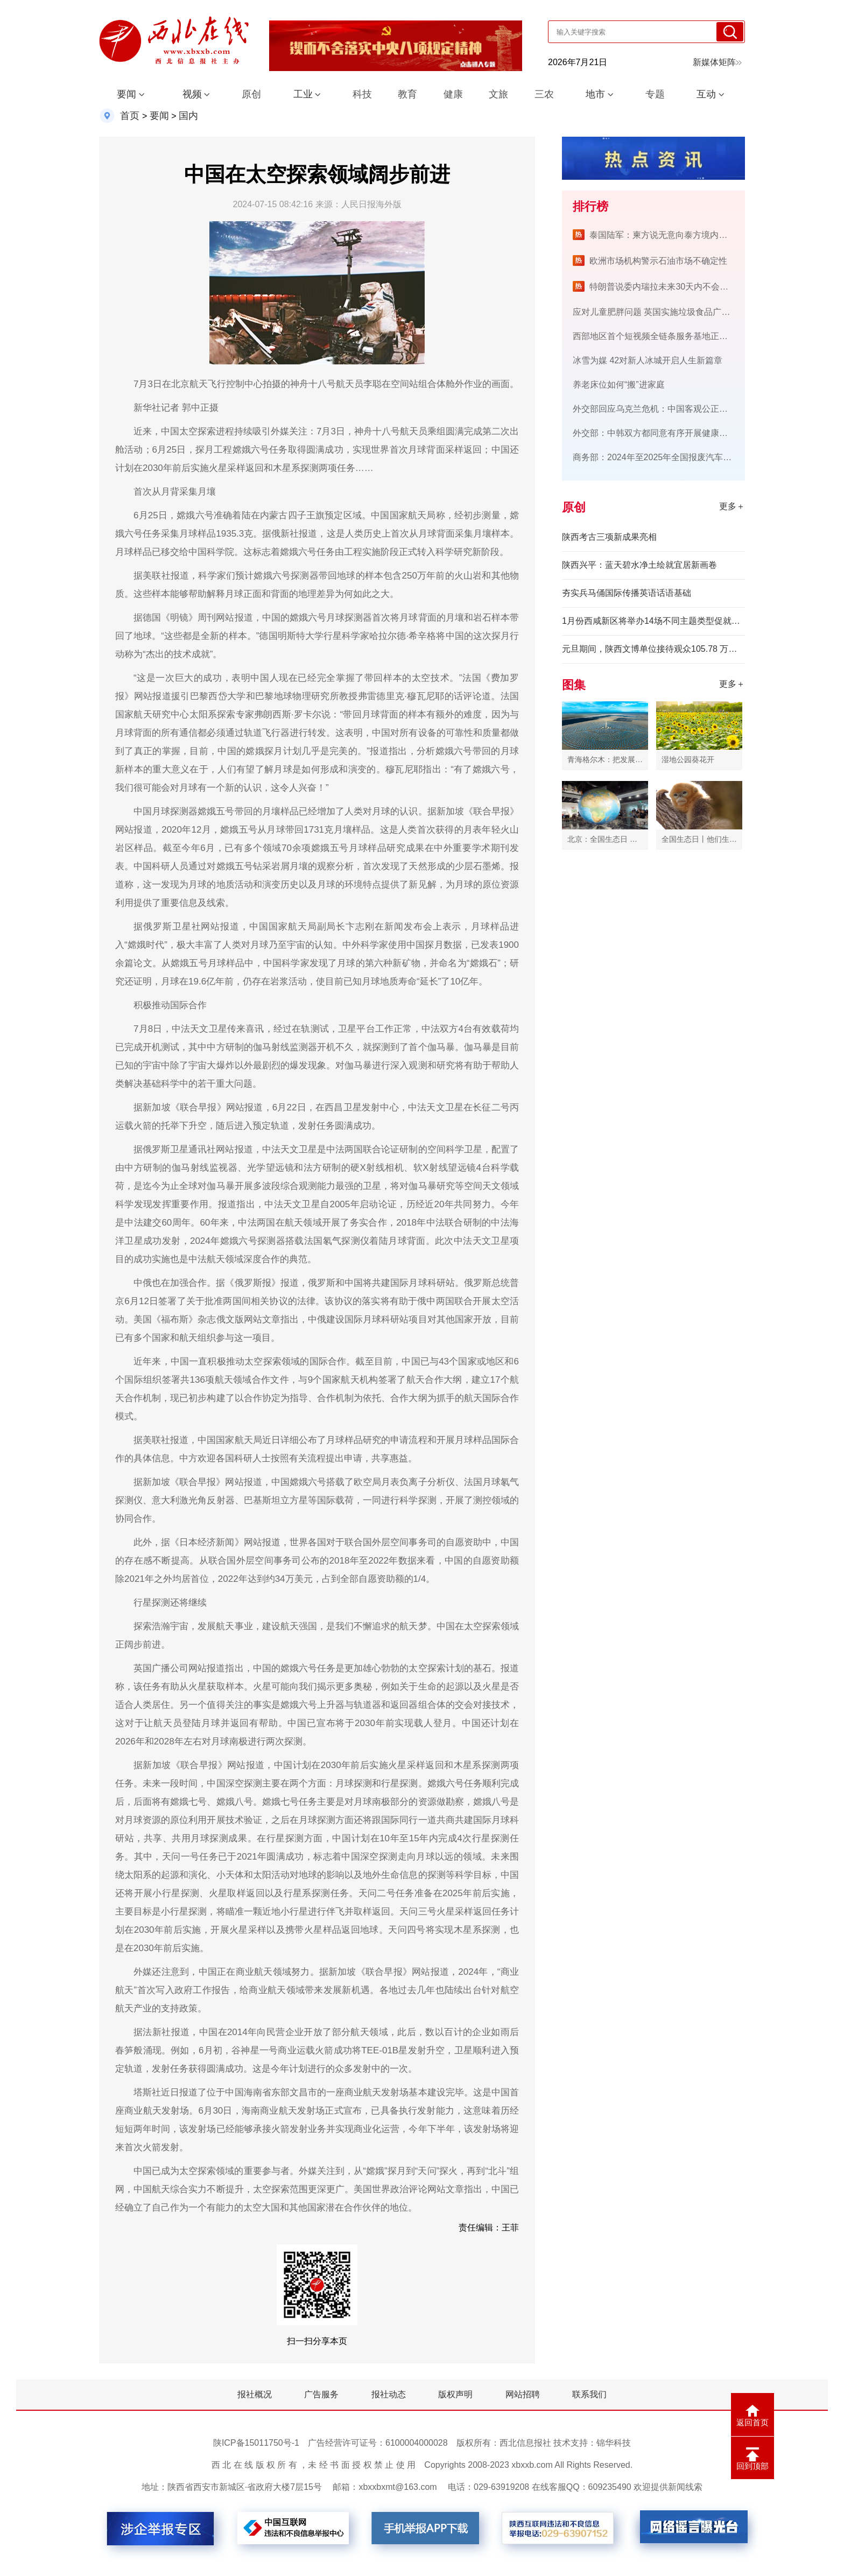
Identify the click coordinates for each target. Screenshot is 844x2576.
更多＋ (732, 506)
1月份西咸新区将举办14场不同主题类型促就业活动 (653, 620)
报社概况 (254, 2394)
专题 (655, 94)
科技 (362, 94)
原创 (251, 94)
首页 (129, 115)
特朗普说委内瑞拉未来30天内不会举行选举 (671, 286)
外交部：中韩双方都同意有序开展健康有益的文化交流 (676, 433)
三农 (544, 94)
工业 (303, 94)
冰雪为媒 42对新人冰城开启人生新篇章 (647, 360)
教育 (407, 94)
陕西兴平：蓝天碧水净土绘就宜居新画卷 (639, 564)
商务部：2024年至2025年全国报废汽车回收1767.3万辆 (678, 457)
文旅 (498, 94)
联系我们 (589, 2394)
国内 (188, 115)
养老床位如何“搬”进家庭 (619, 384)
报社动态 (388, 2394)
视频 (192, 94)
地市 (595, 94)
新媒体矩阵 (717, 62)
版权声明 (455, 2394)
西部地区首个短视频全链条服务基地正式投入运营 (667, 336)
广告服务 (321, 2394)
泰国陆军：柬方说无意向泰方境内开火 (662, 235)
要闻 (126, 94)
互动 (706, 94)
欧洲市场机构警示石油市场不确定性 (658, 260)
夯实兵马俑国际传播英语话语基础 (626, 592)
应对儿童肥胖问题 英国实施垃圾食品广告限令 (660, 311)
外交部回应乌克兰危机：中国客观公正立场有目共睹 (672, 408)
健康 (453, 94)
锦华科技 (613, 2442)
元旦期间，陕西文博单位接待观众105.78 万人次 (653, 648)
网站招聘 (522, 2394)
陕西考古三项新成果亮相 (609, 536)
